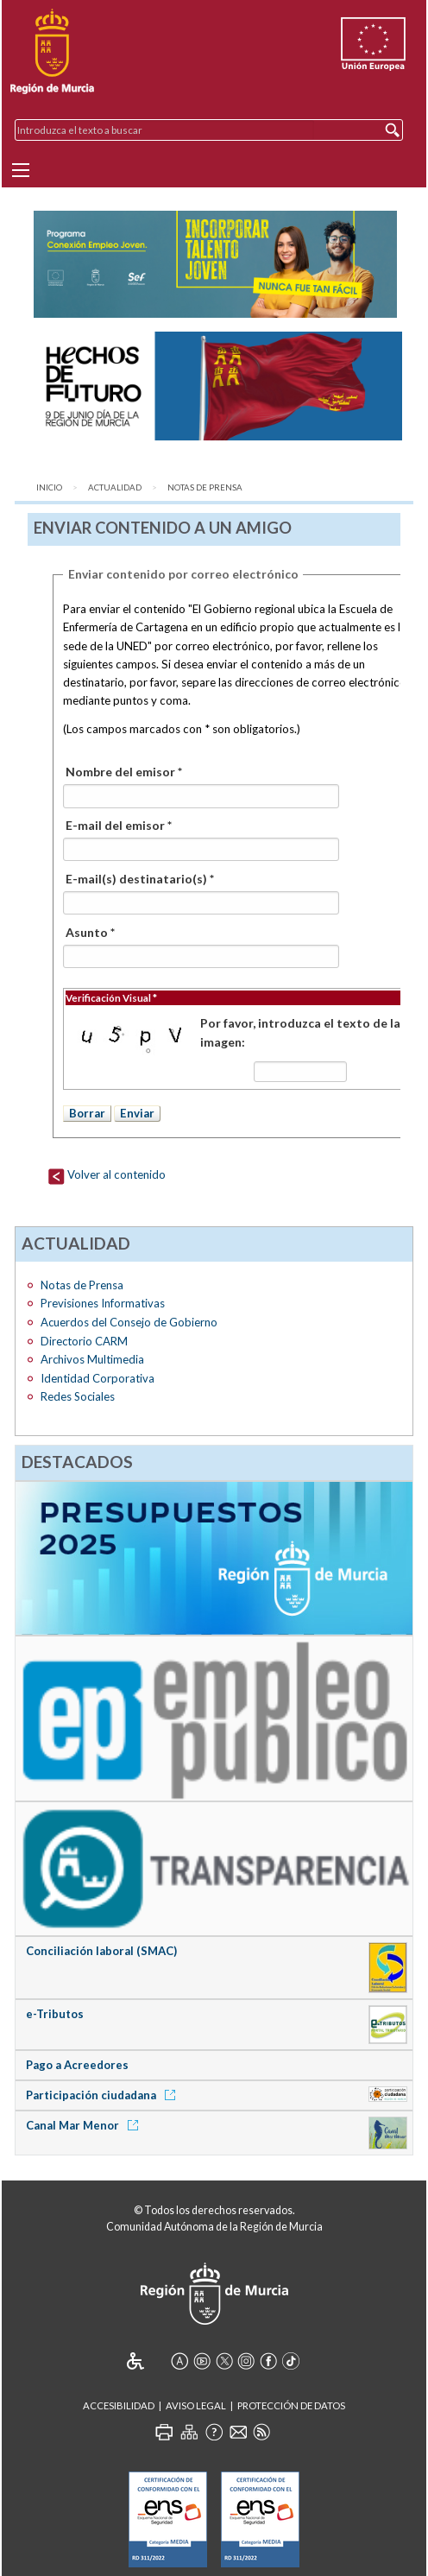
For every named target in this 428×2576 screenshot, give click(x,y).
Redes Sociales (78, 1396)
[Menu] (20, 170)
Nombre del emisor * (124, 771)
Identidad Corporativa (97, 1378)
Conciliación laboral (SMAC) (101, 1951)
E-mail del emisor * (119, 825)
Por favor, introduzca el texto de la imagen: (300, 1032)
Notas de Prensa (204, 487)
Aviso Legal (196, 2405)
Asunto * (90, 932)
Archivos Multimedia (92, 1359)
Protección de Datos (291, 2405)
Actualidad (115, 487)
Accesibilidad (118, 2405)
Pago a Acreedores (77, 2065)
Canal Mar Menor (85, 2125)
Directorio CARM (84, 1341)
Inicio (49, 487)
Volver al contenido (106, 1174)
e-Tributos (55, 2014)
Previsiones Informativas (103, 1303)
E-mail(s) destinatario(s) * (140, 878)
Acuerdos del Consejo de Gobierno (129, 1322)
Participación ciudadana (103, 2095)
